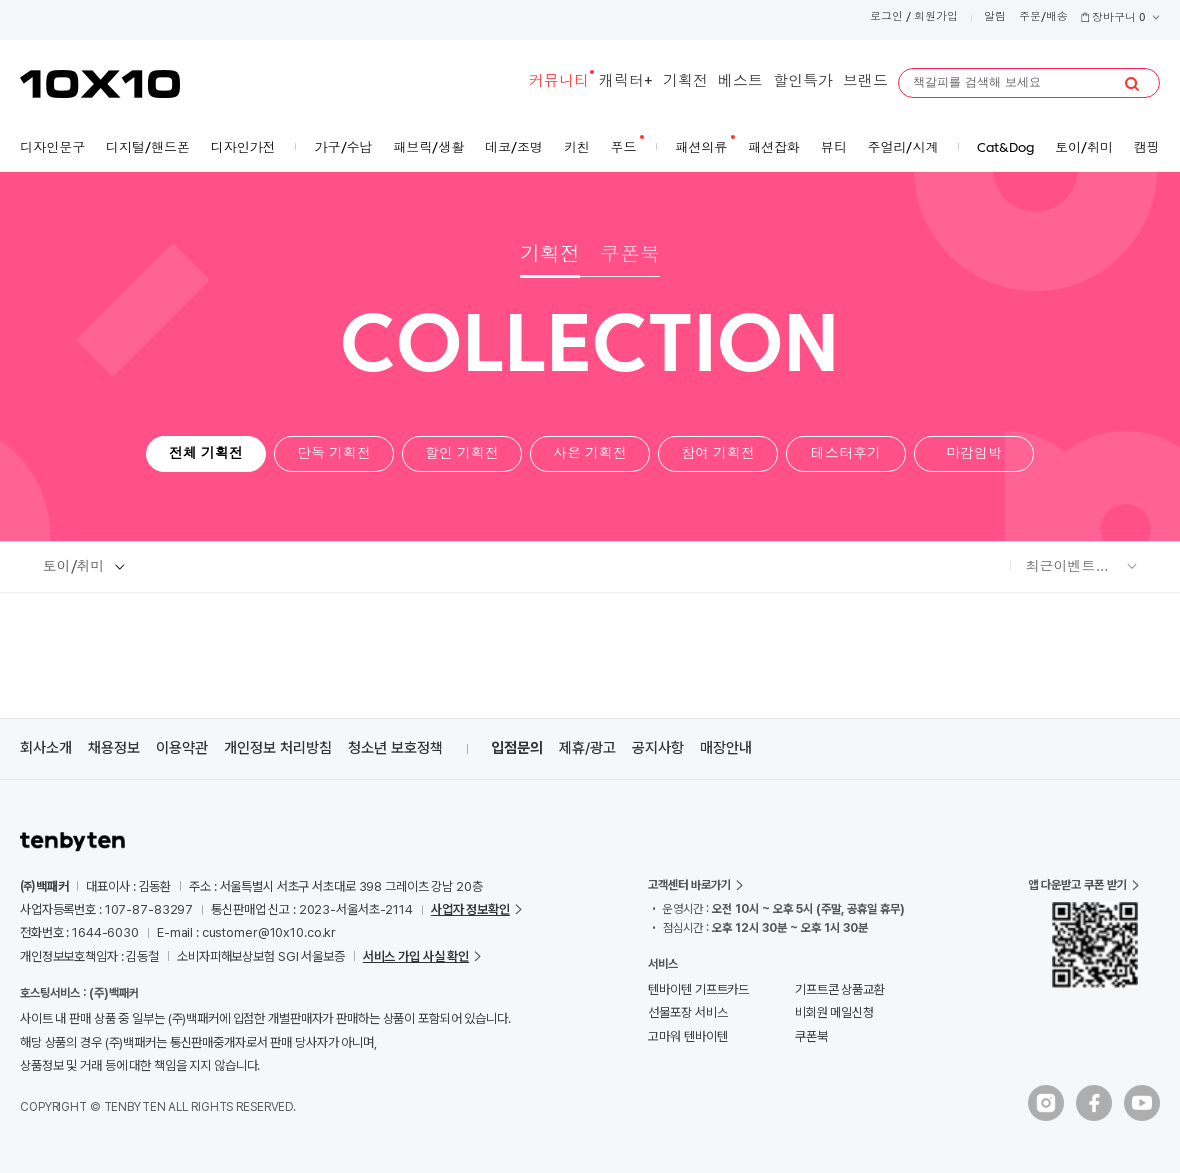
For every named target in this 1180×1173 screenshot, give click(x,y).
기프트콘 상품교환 (840, 989)
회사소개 (46, 748)
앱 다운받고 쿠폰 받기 (1077, 885)
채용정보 (114, 748)
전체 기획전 (206, 454)
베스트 (740, 82)
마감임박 (974, 454)
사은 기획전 (590, 454)
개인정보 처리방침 (278, 748)
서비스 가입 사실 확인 (416, 956)
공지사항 (658, 748)
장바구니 (1120, 18)
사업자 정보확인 (470, 909)
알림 (995, 17)
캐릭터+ (626, 82)
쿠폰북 (630, 256)
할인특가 (803, 82)
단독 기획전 (334, 454)
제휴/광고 (587, 748)
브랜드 (865, 82)
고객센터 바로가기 (689, 885)
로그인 (886, 17)
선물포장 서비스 (687, 1012)
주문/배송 (1043, 17)
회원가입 (936, 17)
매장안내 (726, 748)
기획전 (685, 82)
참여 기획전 (718, 454)
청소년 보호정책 (395, 748)
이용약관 (182, 748)
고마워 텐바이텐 (687, 1036)
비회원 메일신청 (834, 1012)
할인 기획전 (462, 454)
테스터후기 (846, 454)
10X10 (100, 84)
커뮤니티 (559, 82)
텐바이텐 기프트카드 (698, 989)
